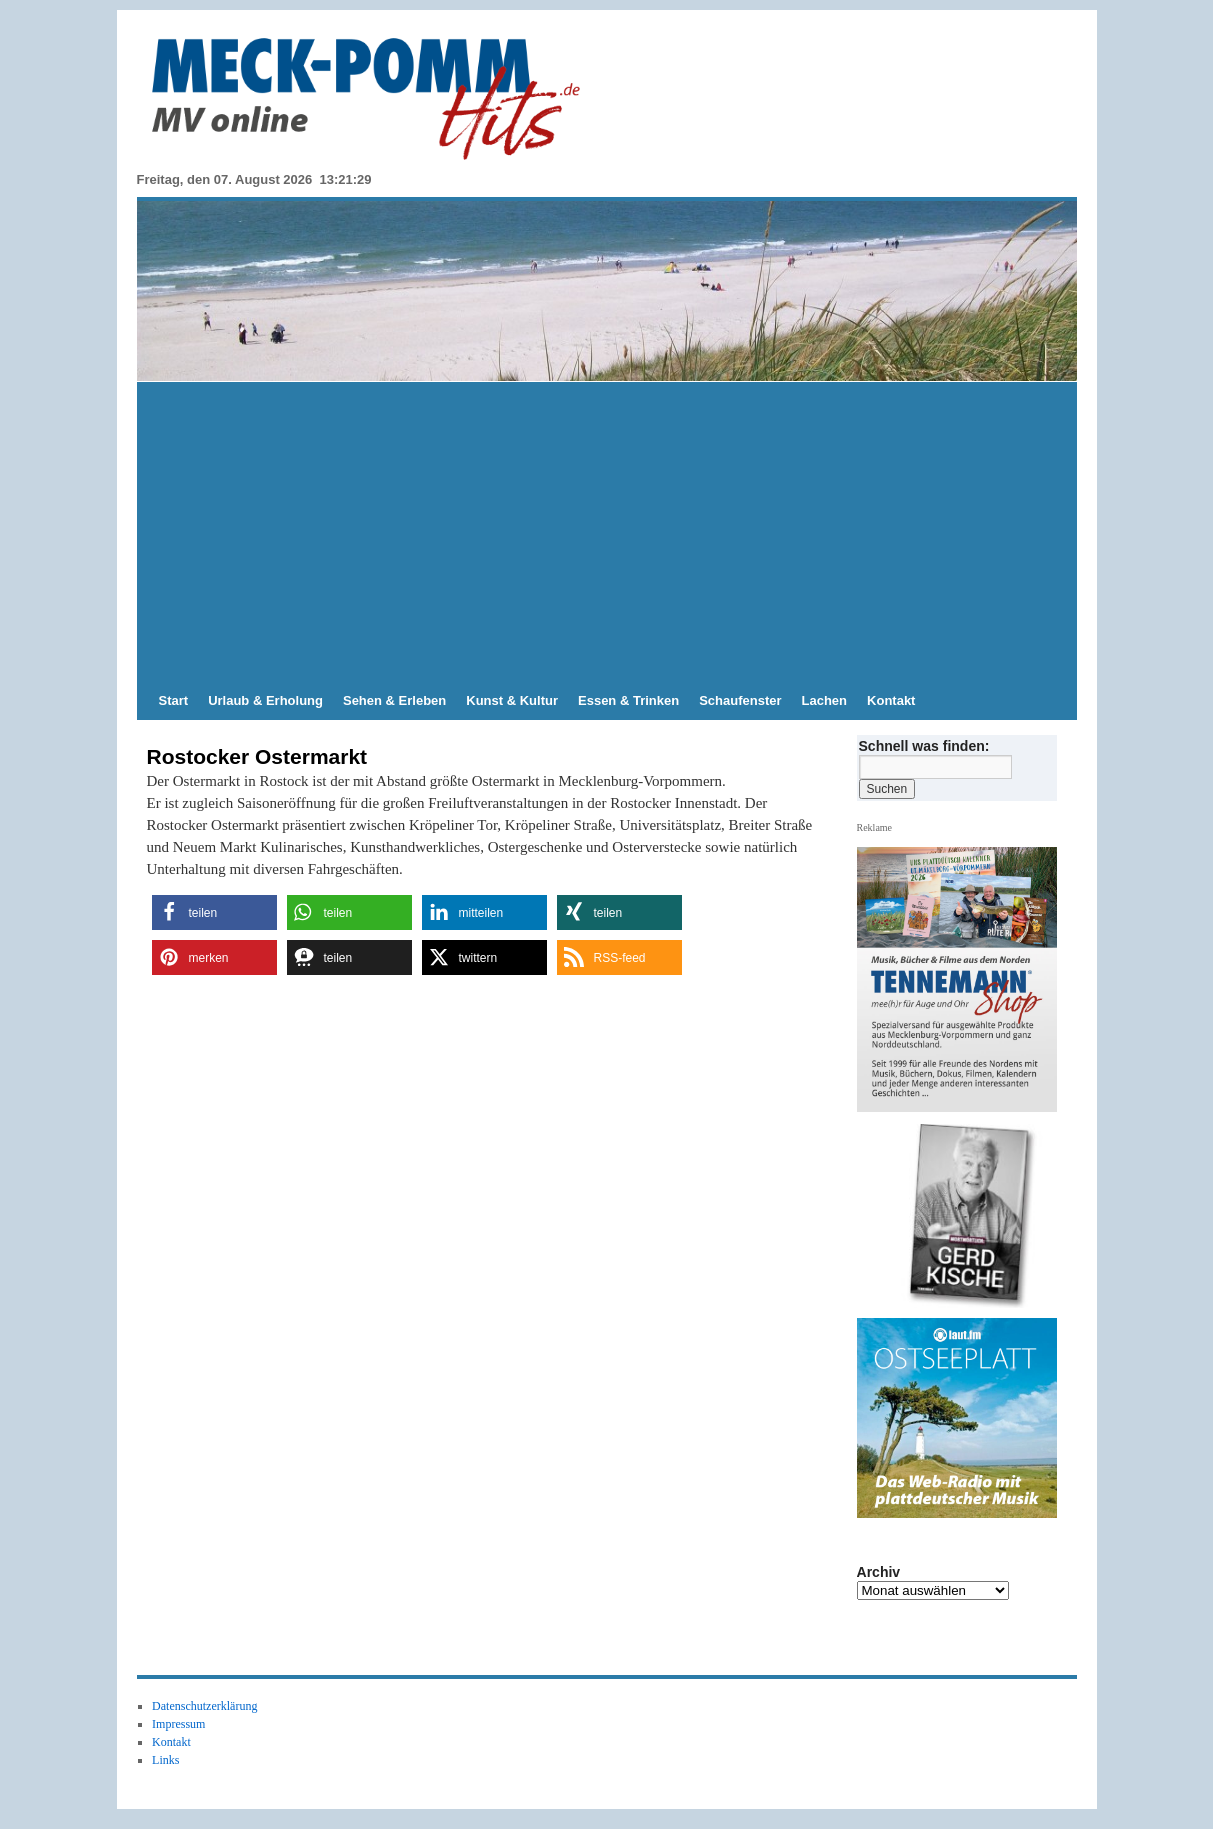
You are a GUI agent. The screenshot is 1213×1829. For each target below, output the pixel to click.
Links (165, 1760)
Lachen (825, 700)
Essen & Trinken (628, 700)
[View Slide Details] (964, 1216)
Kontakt (891, 700)
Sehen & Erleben (394, 700)
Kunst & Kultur (512, 700)
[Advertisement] (607, 532)
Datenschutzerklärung (204, 1706)
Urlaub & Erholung (265, 700)
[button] (214, 912)
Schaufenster (740, 700)
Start (174, 700)
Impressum (178, 1724)
